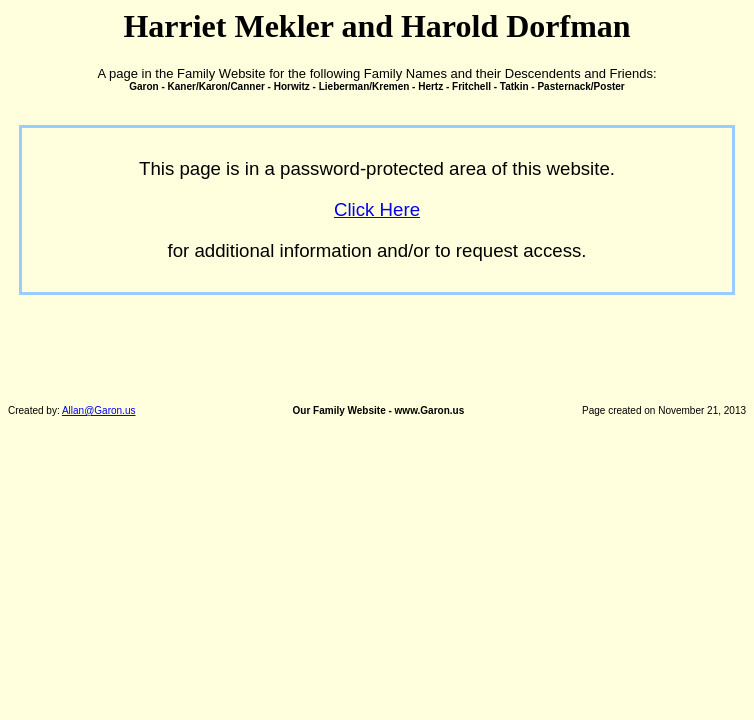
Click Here (377, 209)
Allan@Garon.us (99, 410)
